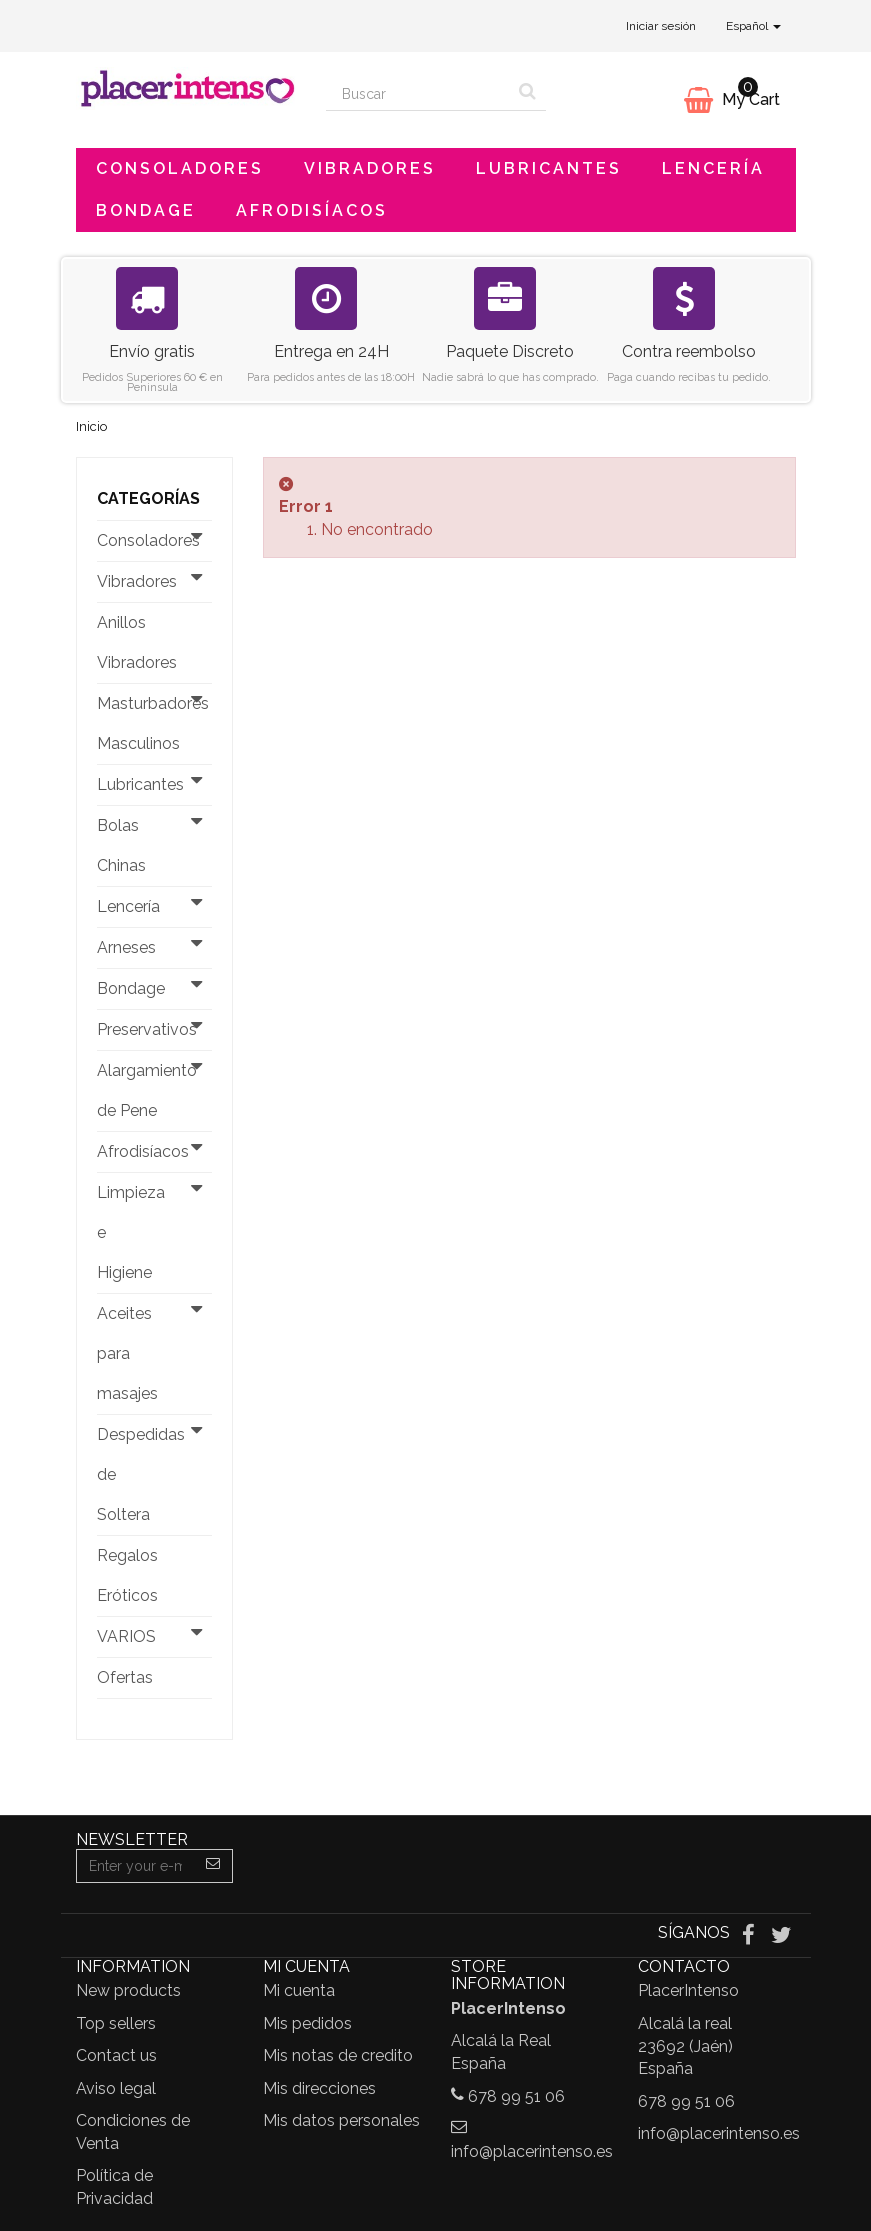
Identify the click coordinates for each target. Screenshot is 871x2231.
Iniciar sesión (661, 26)
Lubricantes (549, 168)
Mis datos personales (341, 2120)
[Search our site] (418, 94)
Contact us (116, 2055)
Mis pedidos (307, 2023)
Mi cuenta (299, 1990)
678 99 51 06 (516, 2096)
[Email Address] (136, 1866)
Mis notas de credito (338, 2055)
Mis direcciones (319, 2088)
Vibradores (370, 168)
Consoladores (180, 168)
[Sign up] (213, 1866)
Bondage (146, 210)
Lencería (713, 168)
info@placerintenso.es (532, 2151)
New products (128, 1990)
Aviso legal (116, 2088)
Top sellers (116, 2023)
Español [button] (753, 26)
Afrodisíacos (312, 210)
